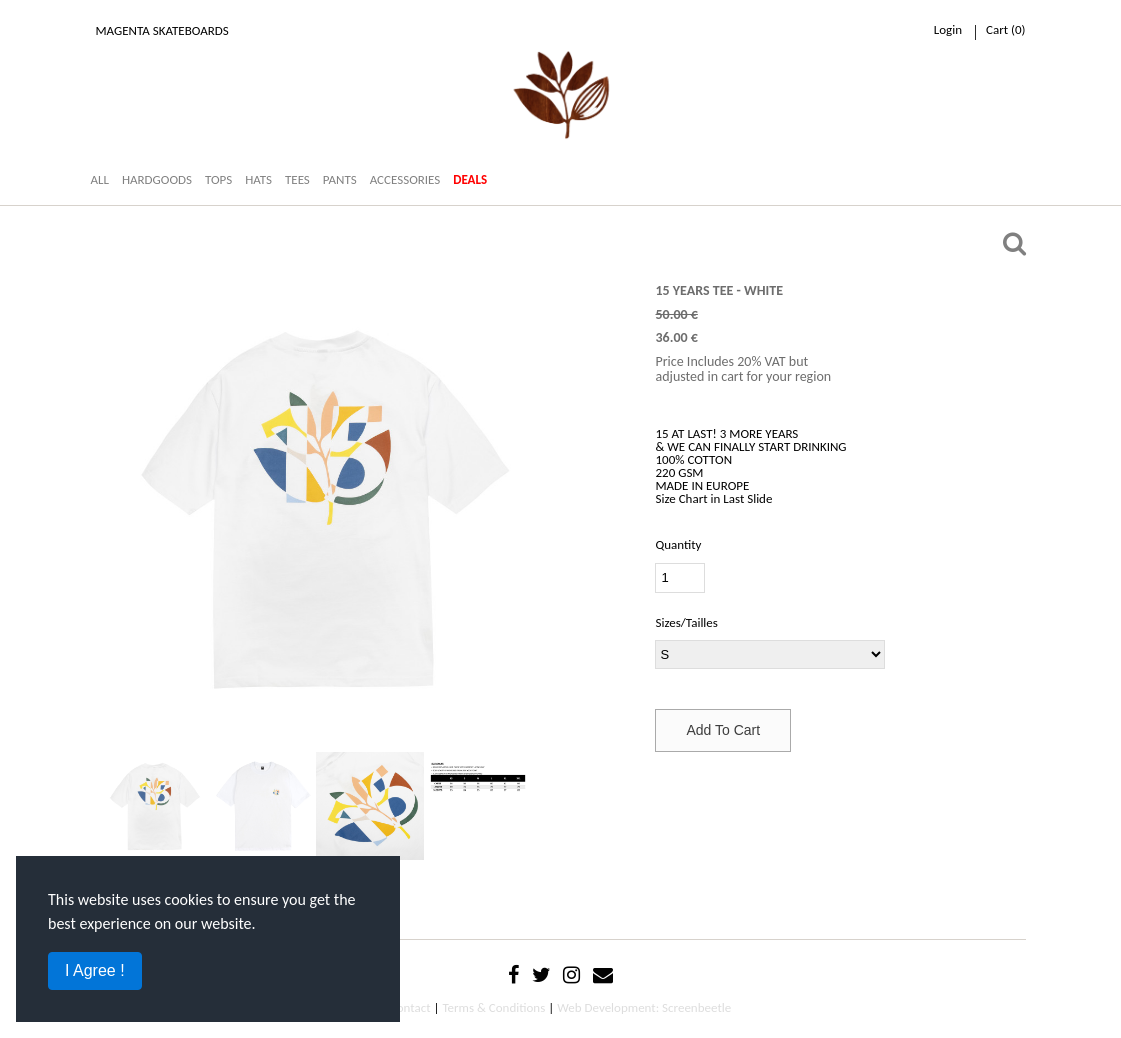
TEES (297, 179)
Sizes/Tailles (686, 622)
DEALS (470, 179)
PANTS (340, 179)
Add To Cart (723, 730)
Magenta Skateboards (162, 30)
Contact (410, 1007)
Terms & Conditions (493, 1007)
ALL (100, 179)
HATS (258, 179)
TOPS (218, 179)
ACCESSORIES (405, 179)
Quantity (678, 544)
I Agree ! (95, 970)
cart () (1005, 29)
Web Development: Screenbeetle (644, 1007)
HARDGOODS (157, 179)
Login (948, 29)
